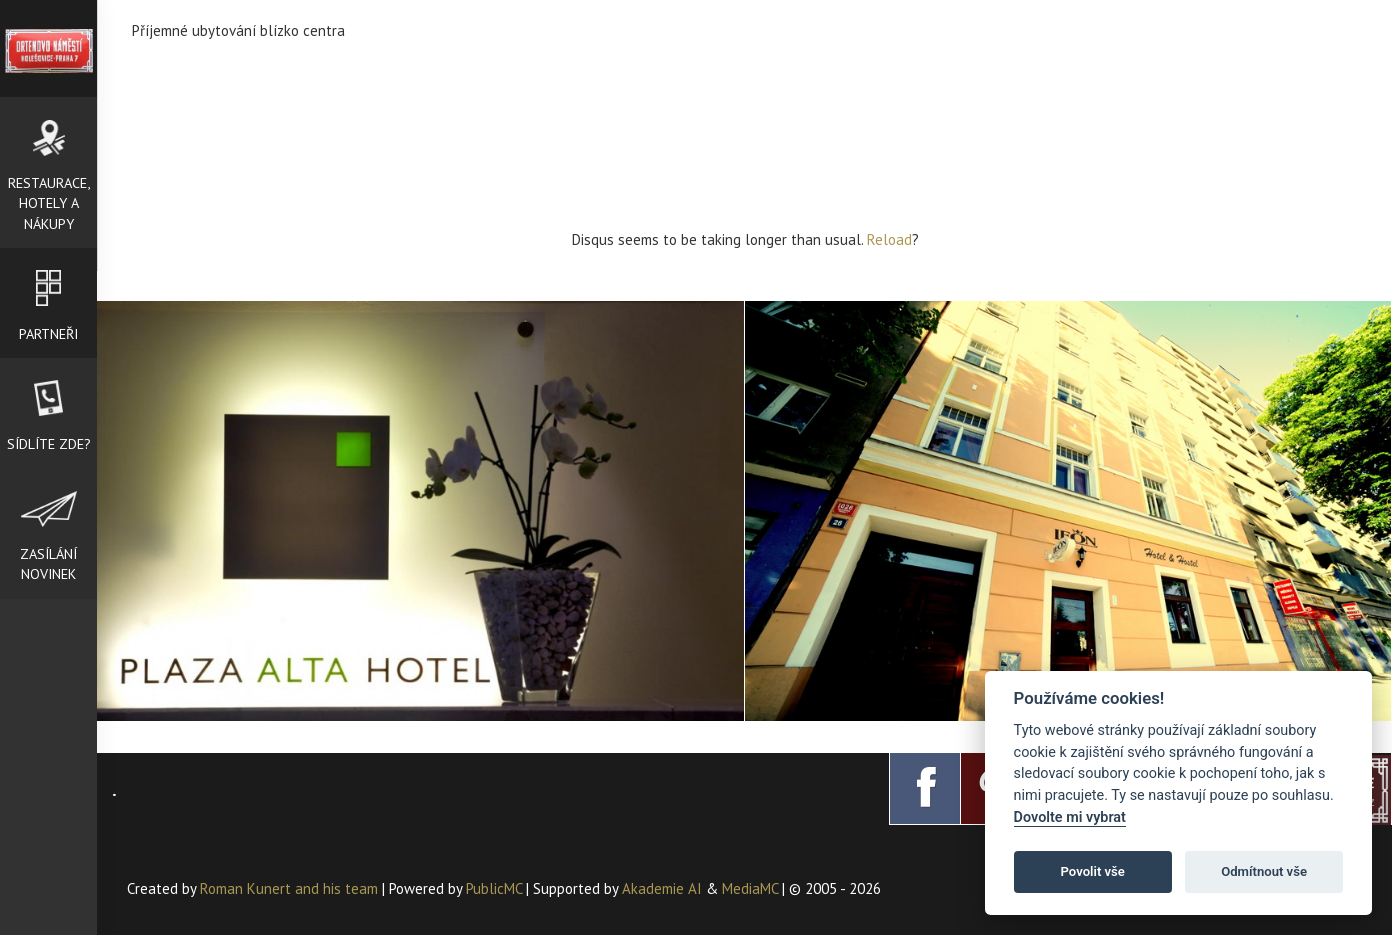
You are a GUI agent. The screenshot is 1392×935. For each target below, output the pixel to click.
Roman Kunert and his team (291, 888)
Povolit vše (1093, 871)
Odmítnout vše (1264, 871)
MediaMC (750, 888)
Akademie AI (662, 888)
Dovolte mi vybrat (1070, 817)
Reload (889, 239)
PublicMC (494, 888)
